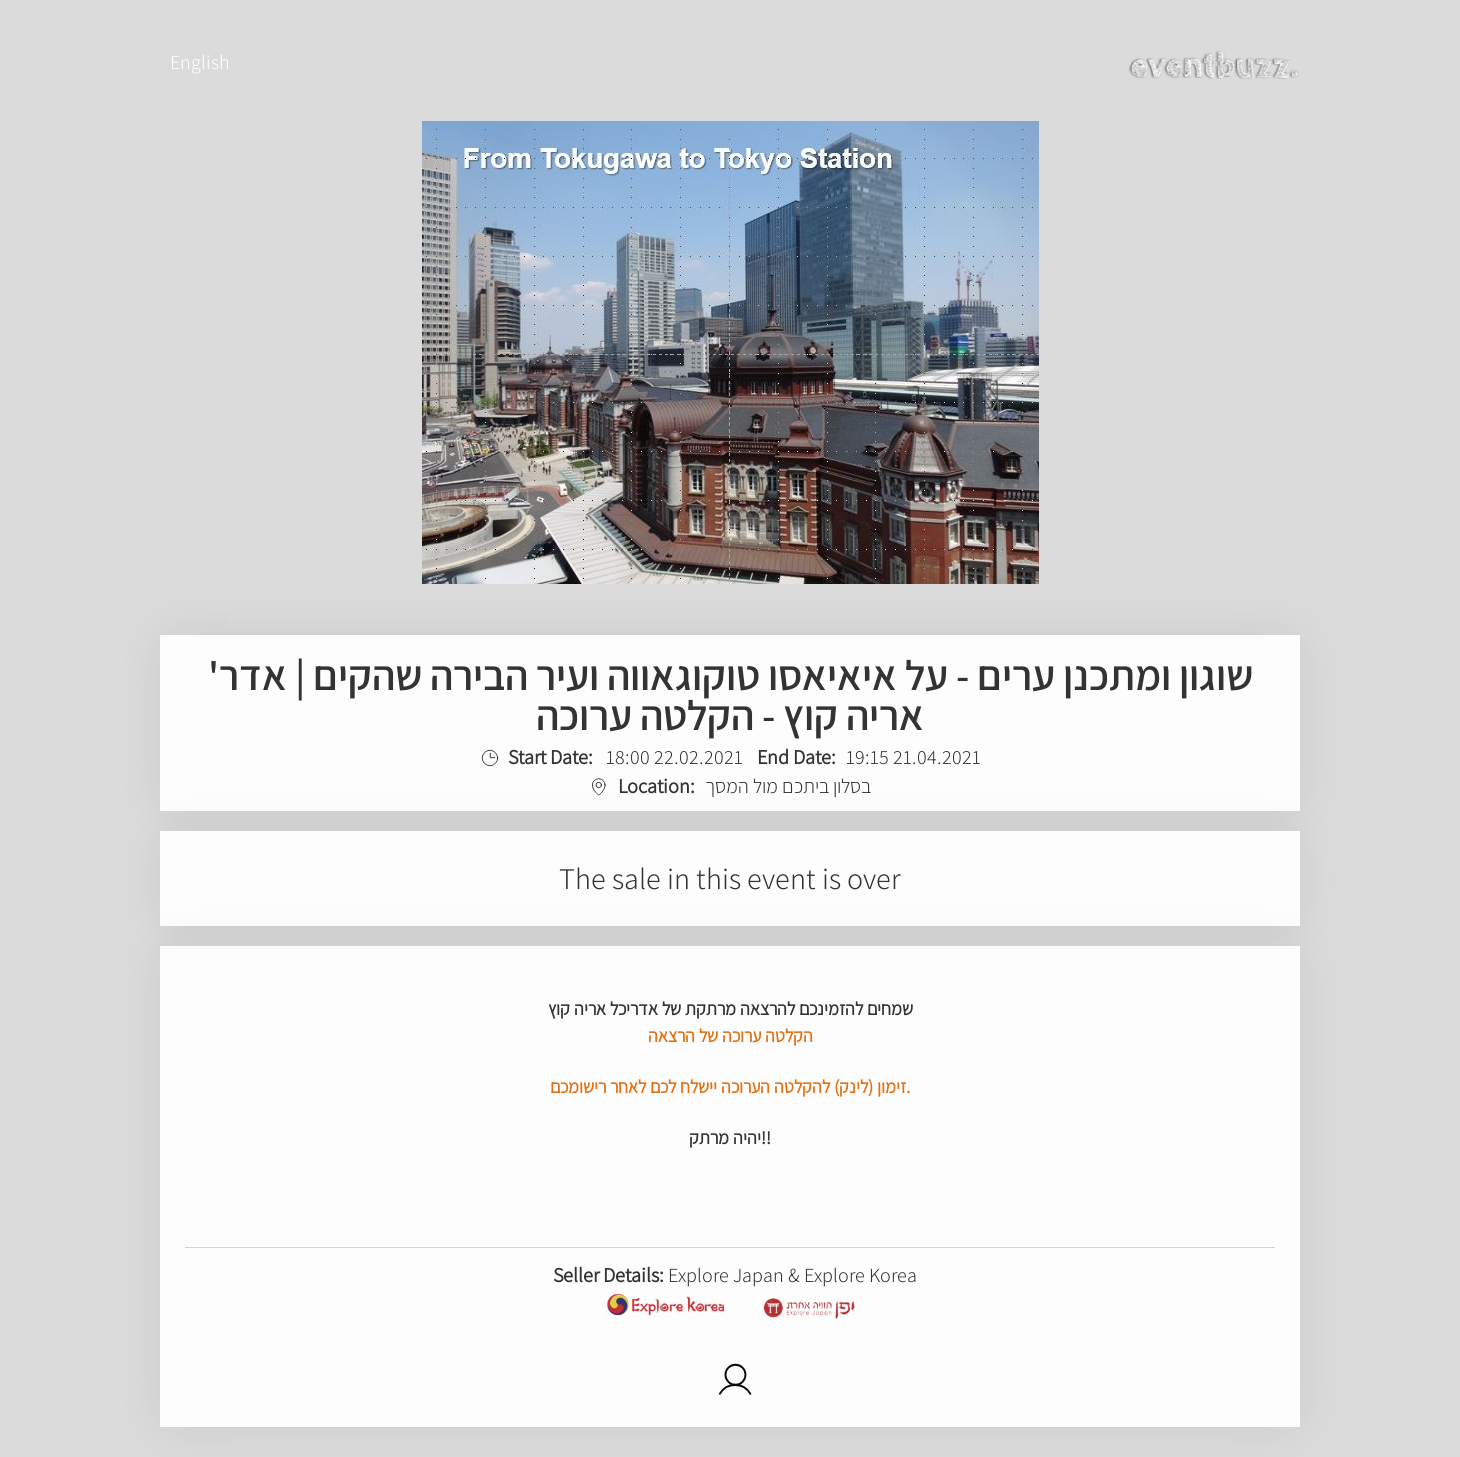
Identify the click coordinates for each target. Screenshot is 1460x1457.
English (200, 62)
